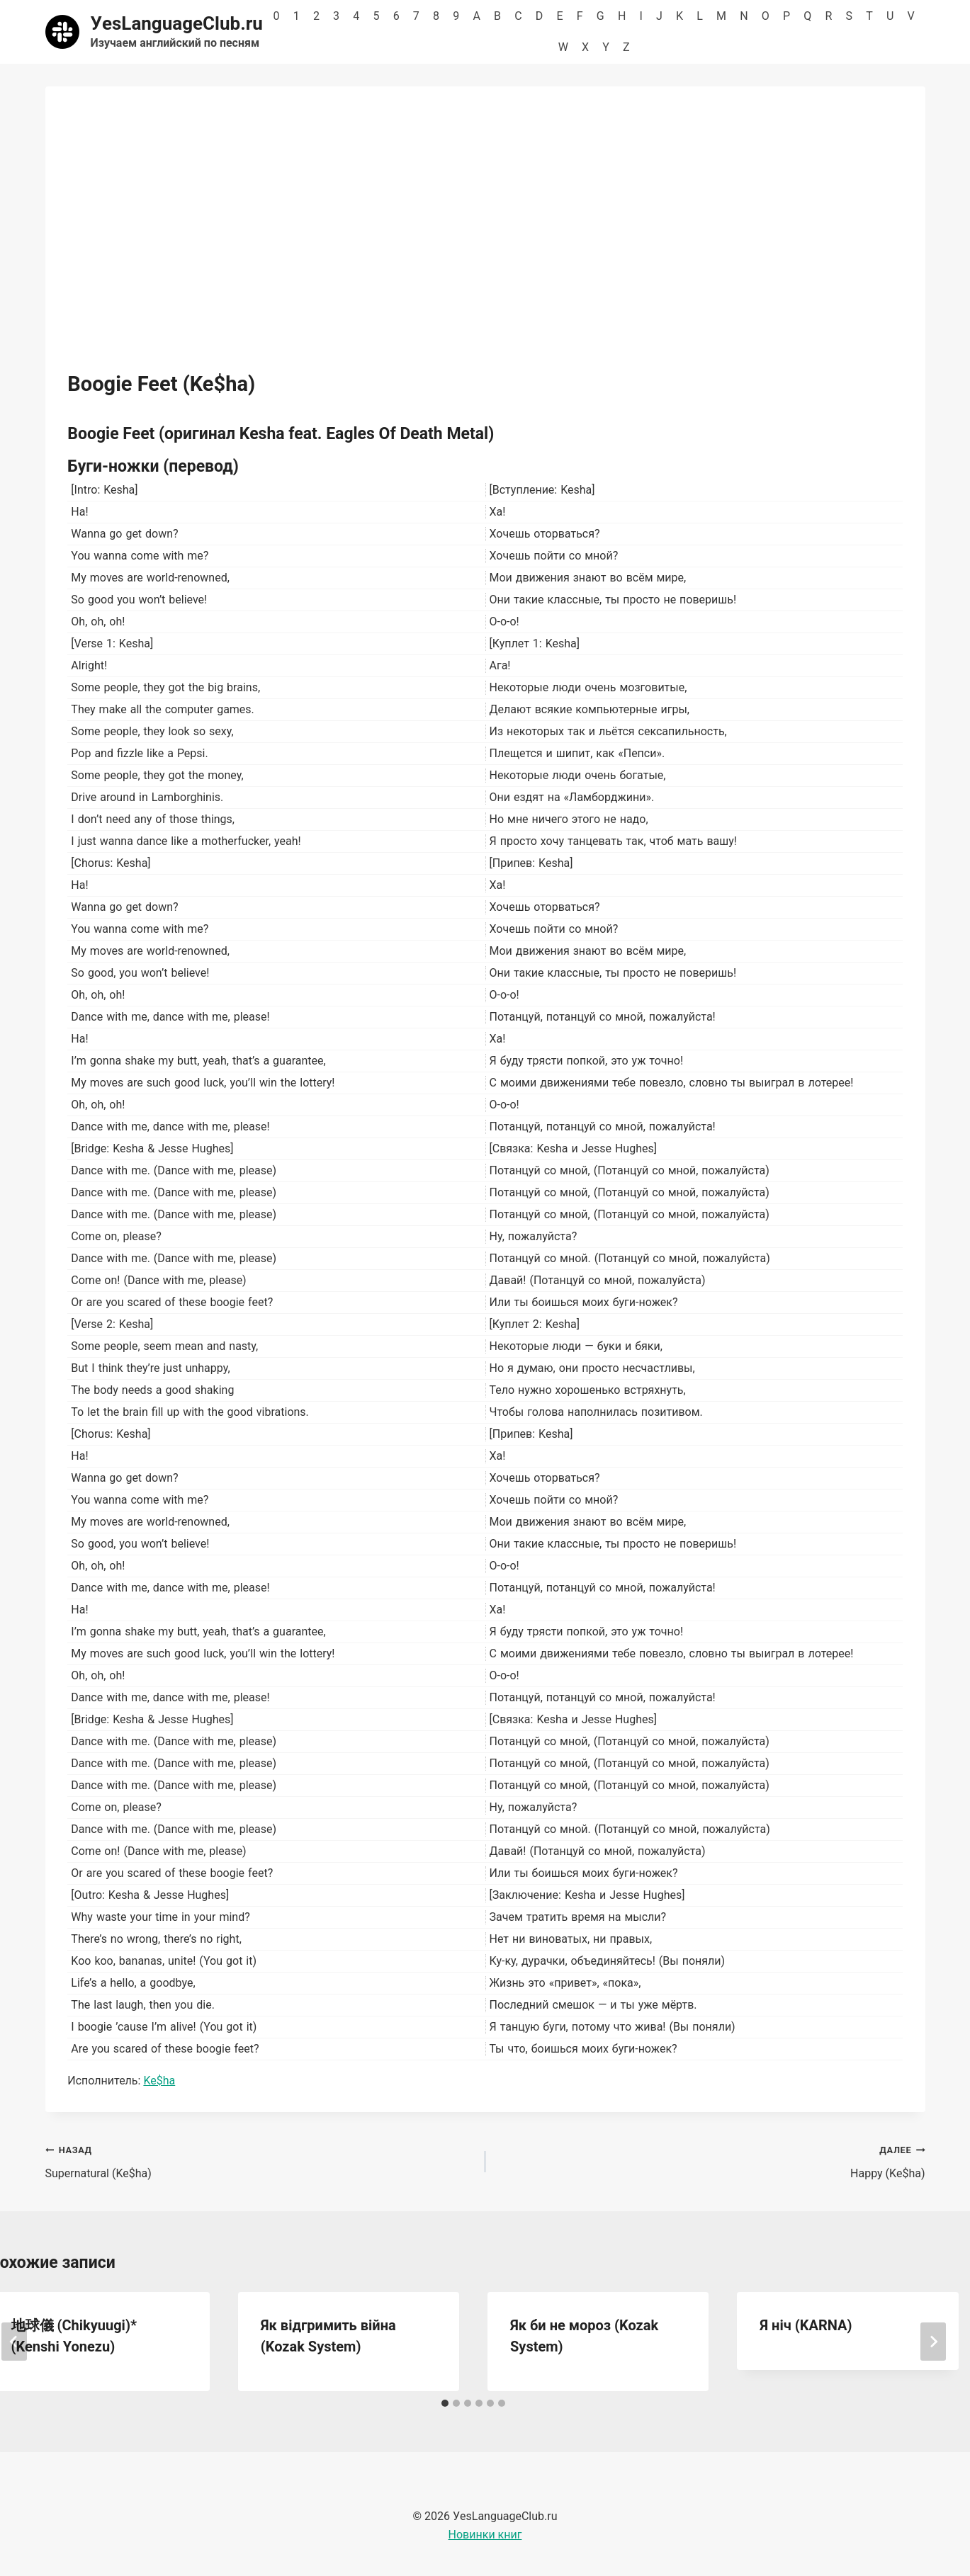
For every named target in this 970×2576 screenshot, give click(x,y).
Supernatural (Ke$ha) (259, 2160)
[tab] (445, 2403)
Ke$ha (159, 2080)
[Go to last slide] (14, 2341)
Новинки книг (485, 2534)
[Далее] (933, 2341)
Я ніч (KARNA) (806, 2325)
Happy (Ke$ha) (711, 2160)
